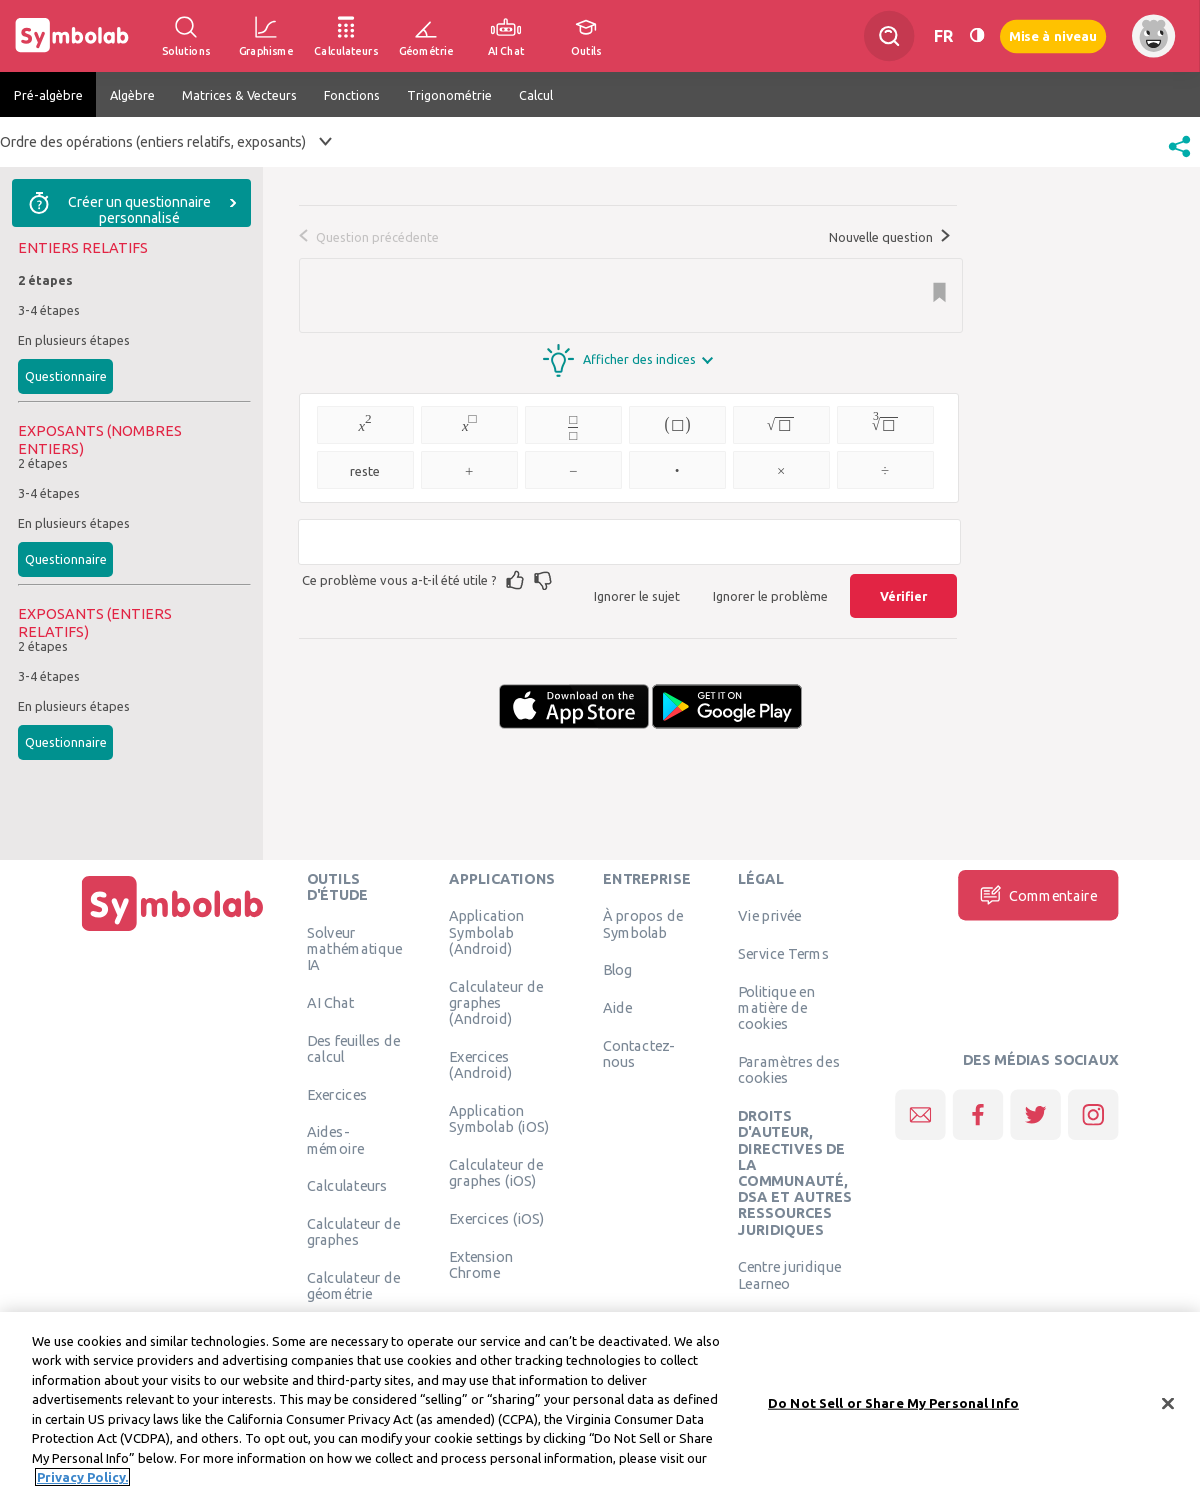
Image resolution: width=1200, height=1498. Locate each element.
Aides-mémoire (336, 1140)
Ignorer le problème (770, 596)
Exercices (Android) (480, 1064)
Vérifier (903, 596)
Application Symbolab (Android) (486, 932)
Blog (618, 970)
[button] (1179, 159)
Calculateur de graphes (354, 1232)
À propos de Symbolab (643, 924)
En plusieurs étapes (74, 340)
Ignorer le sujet (637, 596)
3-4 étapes (49, 310)
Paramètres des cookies (789, 1070)
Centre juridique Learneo (790, 1275)
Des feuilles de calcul (354, 1048)
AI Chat (331, 1002)
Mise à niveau (1053, 35)
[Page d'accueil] (173, 931)
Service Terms (783, 954)
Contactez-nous (639, 1053)
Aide (618, 1008)
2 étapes (45, 280)
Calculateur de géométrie (354, 1286)
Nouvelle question (889, 237)
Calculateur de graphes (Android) (496, 1002)
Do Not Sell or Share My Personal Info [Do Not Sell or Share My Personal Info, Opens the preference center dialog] (893, 1407)
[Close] (1168, 1408)
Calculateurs (347, 1186)
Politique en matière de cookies (776, 1007)
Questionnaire (66, 376)
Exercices (337, 1094)
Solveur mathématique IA (354, 948)
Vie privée (769, 916)
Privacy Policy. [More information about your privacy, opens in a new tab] (82, 1482)
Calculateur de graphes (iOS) (496, 1172)
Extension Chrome (481, 1264)
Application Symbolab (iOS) (499, 1118)
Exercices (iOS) (496, 1218)
